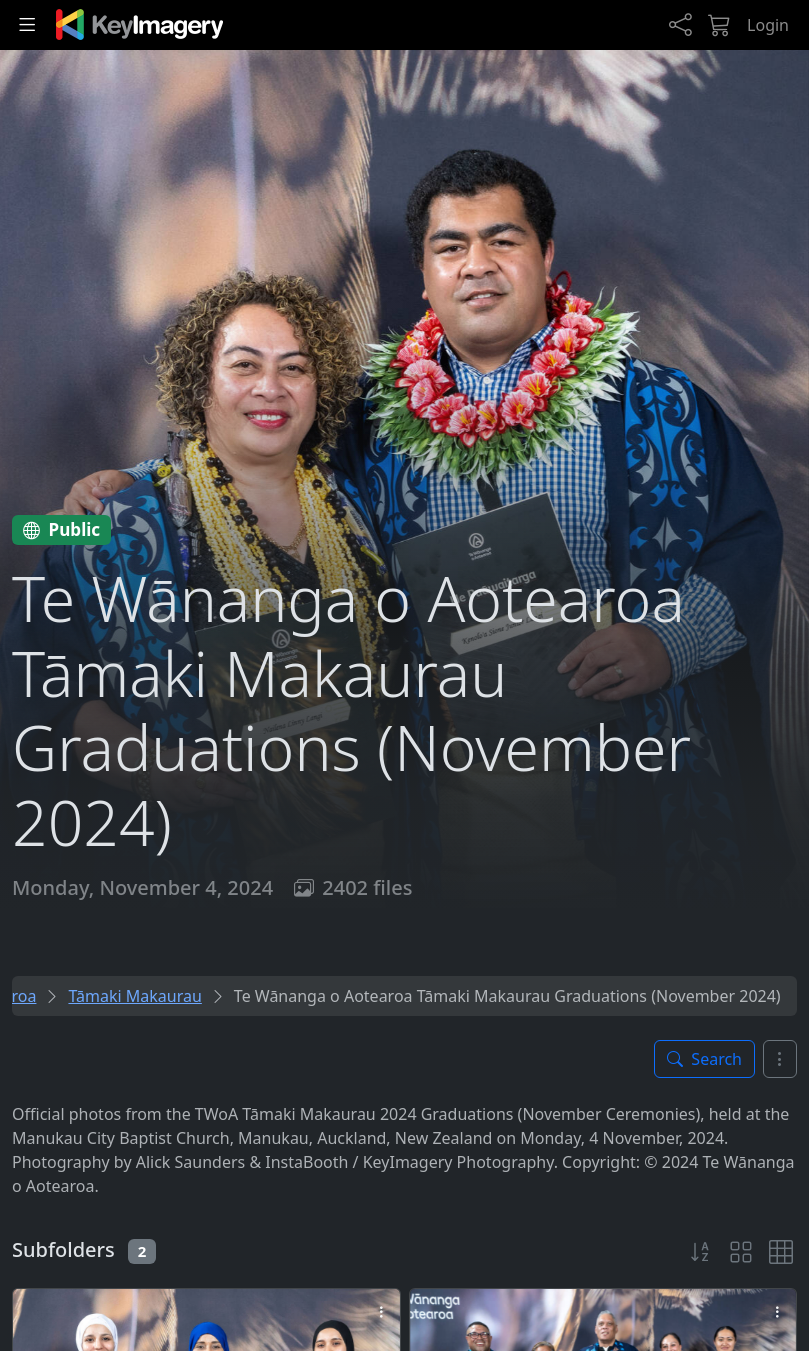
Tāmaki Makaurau (134, 996)
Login (768, 25)
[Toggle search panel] (704, 1059)
